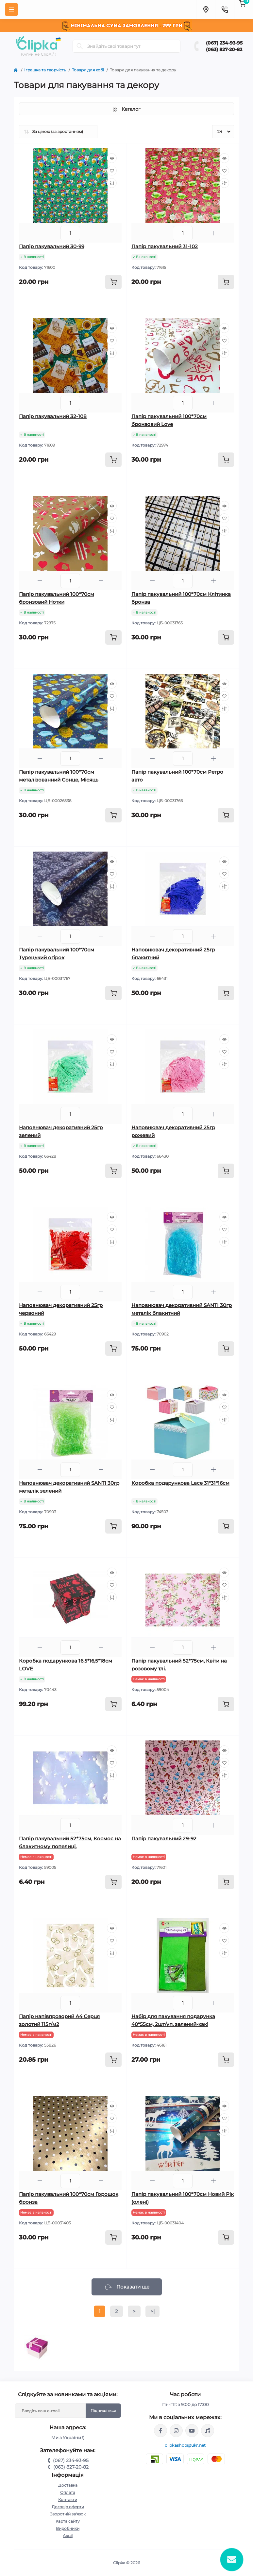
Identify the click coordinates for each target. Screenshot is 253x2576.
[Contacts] (224, 9)
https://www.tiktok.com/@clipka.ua (207, 2430)
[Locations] (205, 9)
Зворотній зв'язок (68, 2514)
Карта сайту (68, 2521)
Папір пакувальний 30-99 (51, 246)
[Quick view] (112, 158)
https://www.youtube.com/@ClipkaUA (192, 2430)
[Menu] (11, 9)
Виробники (67, 2528)
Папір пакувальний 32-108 (53, 416)
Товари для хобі (88, 69)
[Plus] (101, 233)
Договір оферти (68, 2506)
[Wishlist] (112, 170)
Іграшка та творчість (45, 69)
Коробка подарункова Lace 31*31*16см (180, 1483)
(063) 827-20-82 (224, 49)
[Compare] (112, 183)
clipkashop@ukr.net (185, 2445)
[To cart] (113, 282)
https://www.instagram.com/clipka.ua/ (176, 2430)
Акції (68, 2535)
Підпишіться (103, 2410)
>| (152, 2311)
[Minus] (39, 233)
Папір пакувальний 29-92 (163, 1838)
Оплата (67, 2492)
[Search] (80, 46)
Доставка (67, 2485)
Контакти (67, 2499)
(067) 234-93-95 (224, 43)
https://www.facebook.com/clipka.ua (160, 2430)
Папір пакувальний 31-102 (164, 246)
